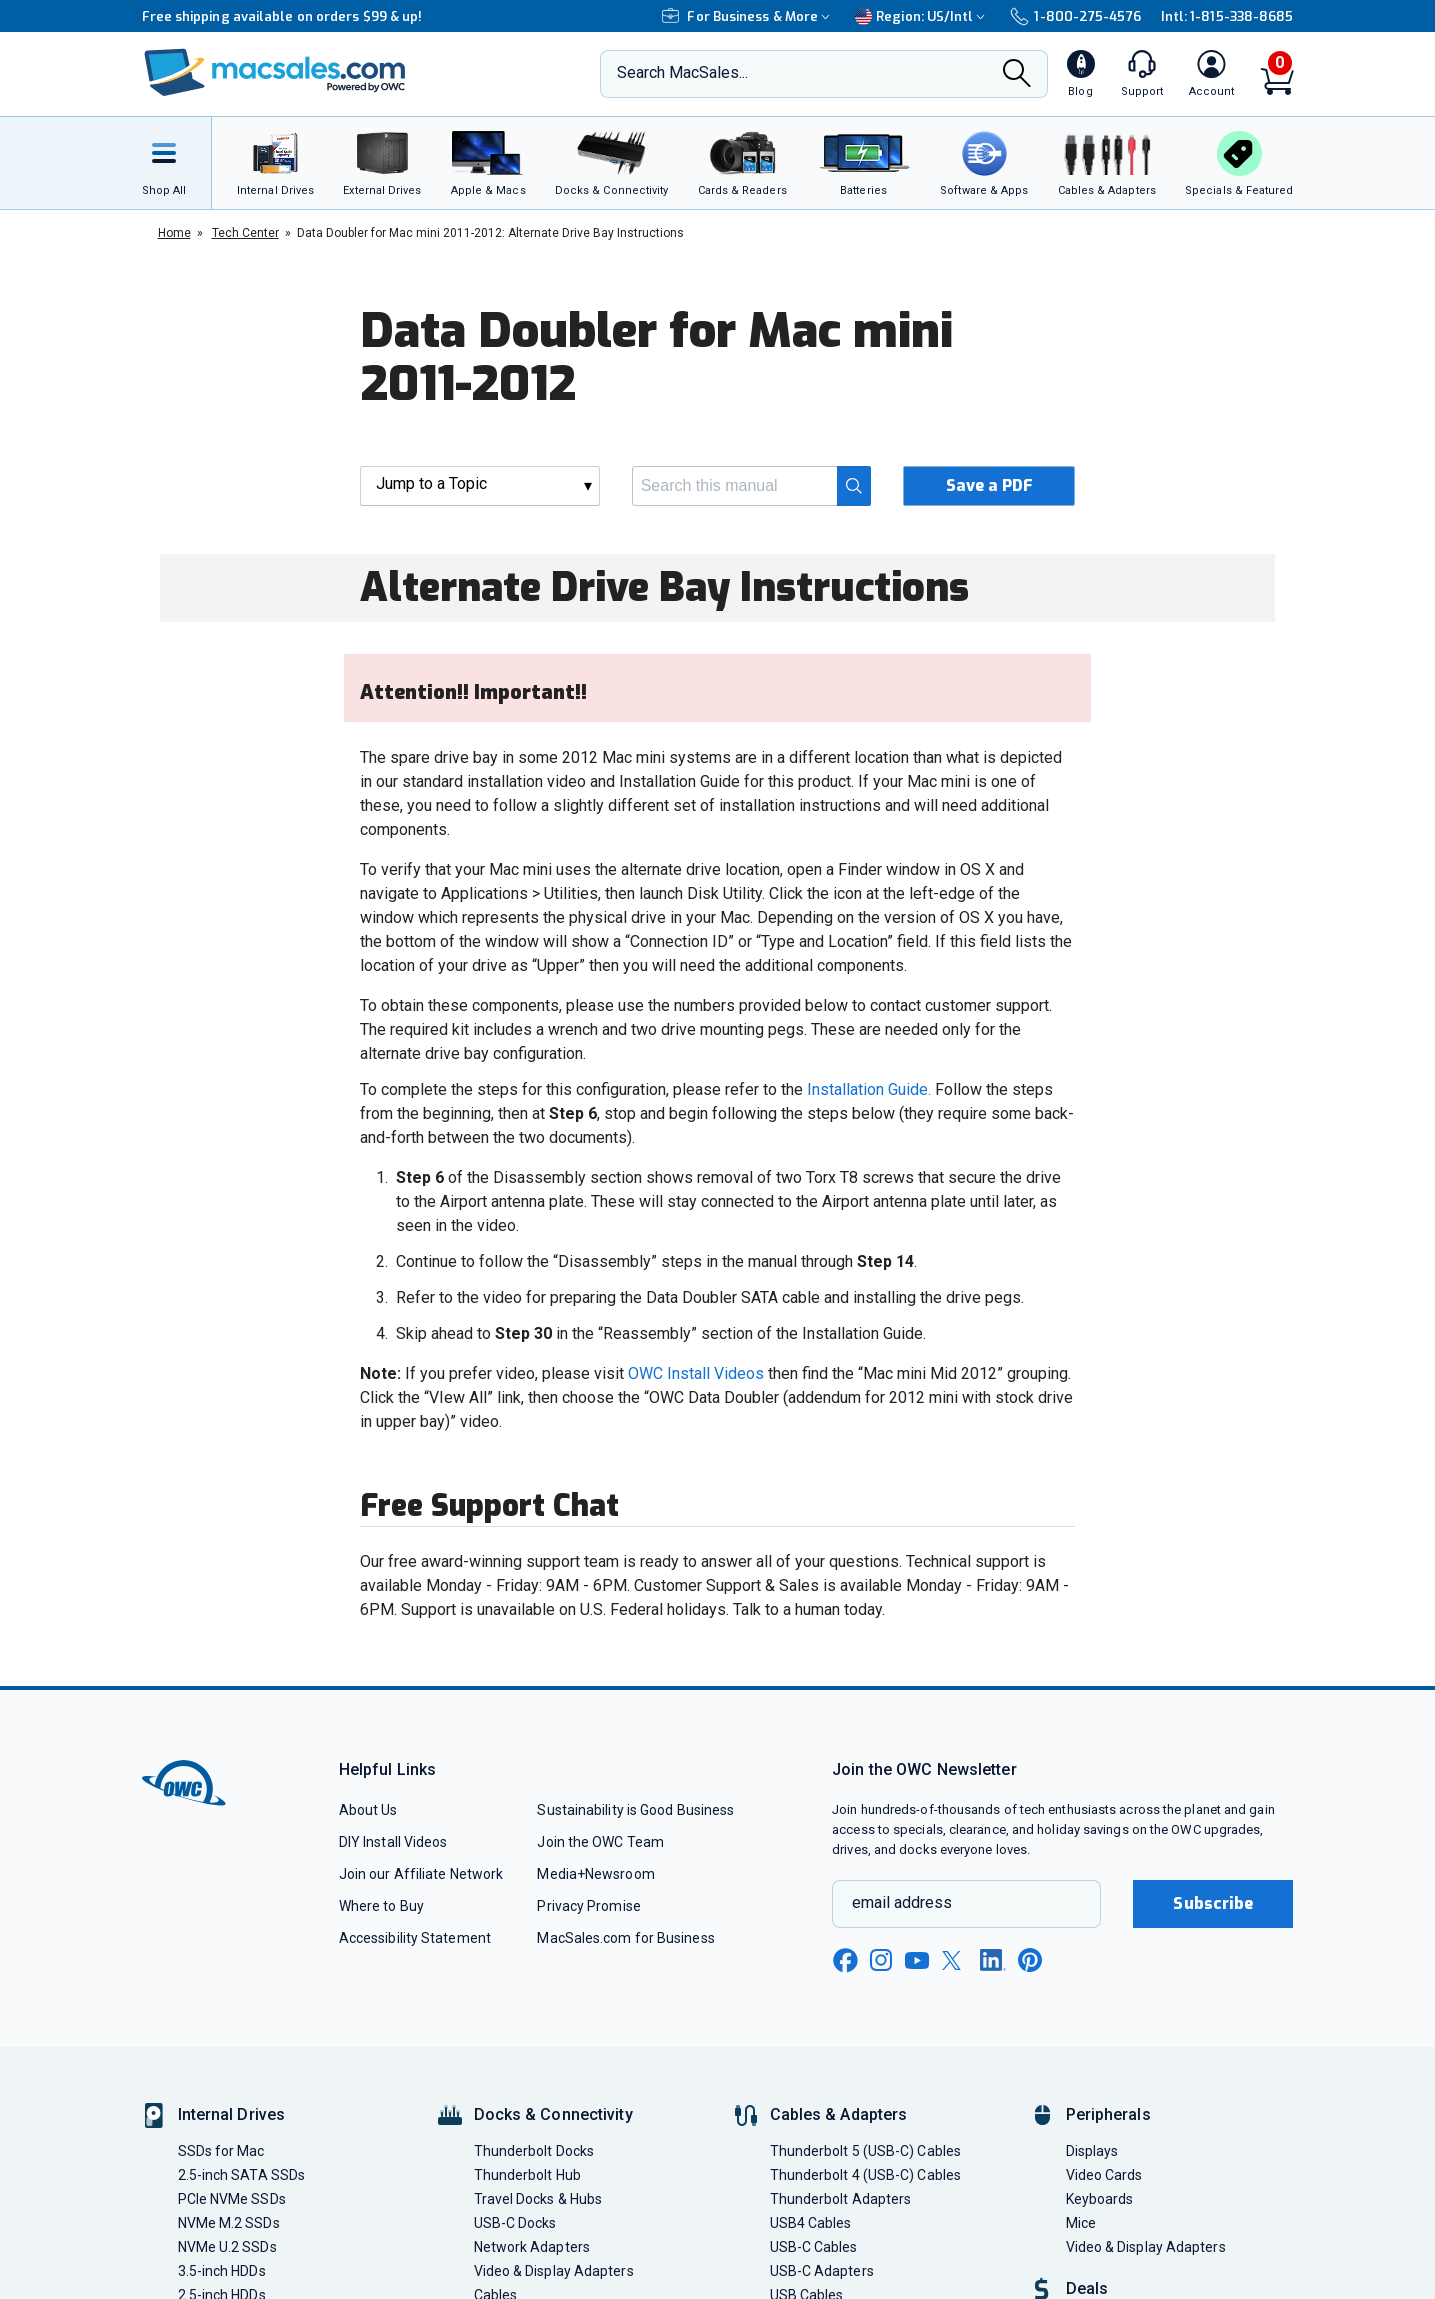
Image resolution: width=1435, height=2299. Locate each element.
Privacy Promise (588, 1906)
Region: (922, 16)
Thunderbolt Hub (527, 2175)
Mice (1081, 2223)
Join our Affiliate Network (421, 1874)
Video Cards (1104, 2175)
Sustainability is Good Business (635, 1810)
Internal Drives (232, 2114)
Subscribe (1213, 1903)
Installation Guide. (869, 1089)
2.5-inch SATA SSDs (242, 2175)
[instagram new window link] (881, 1960)
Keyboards (1100, 2199)
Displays (1092, 2151)
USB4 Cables (811, 2223)
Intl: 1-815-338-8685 (1227, 16)
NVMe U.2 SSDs (227, 2247)
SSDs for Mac (221, 2151)
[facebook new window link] (845, 1961)
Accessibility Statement (415, 1938)
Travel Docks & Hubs (538, 2199)
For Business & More (748, 16)
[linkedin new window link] (993, 1960)
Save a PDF (989, 485)
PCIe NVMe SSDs (232, 2199)
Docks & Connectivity (553, 2114)
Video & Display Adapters (554, 2271)
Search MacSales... (682, 72)
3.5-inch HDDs (222, 2271)
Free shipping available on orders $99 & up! (282, 16)
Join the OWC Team (600, 1842)
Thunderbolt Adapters (841, 2199)
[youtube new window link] (917, 1960)
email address (902, 1902)
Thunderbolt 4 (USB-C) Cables (866, 2175)
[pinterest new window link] (1030, 1960)
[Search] (1017, 75)
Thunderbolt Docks (534, 2151)
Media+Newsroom (595, 1874)
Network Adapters (532, 2247)
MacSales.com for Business (625, 1938)
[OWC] (275, 74)
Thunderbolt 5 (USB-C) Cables (866, 2151)
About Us (368, 1810)
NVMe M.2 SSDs (229, 2223)
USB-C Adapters (822, 2271)
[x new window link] (955, 1960)
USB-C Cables (814, 2247)
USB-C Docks (515, 2223)
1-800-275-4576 (1075, 16)
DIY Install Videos (393, 1842)
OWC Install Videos (696, 1373)
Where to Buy (381, 1906)
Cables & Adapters (839, 2114)
